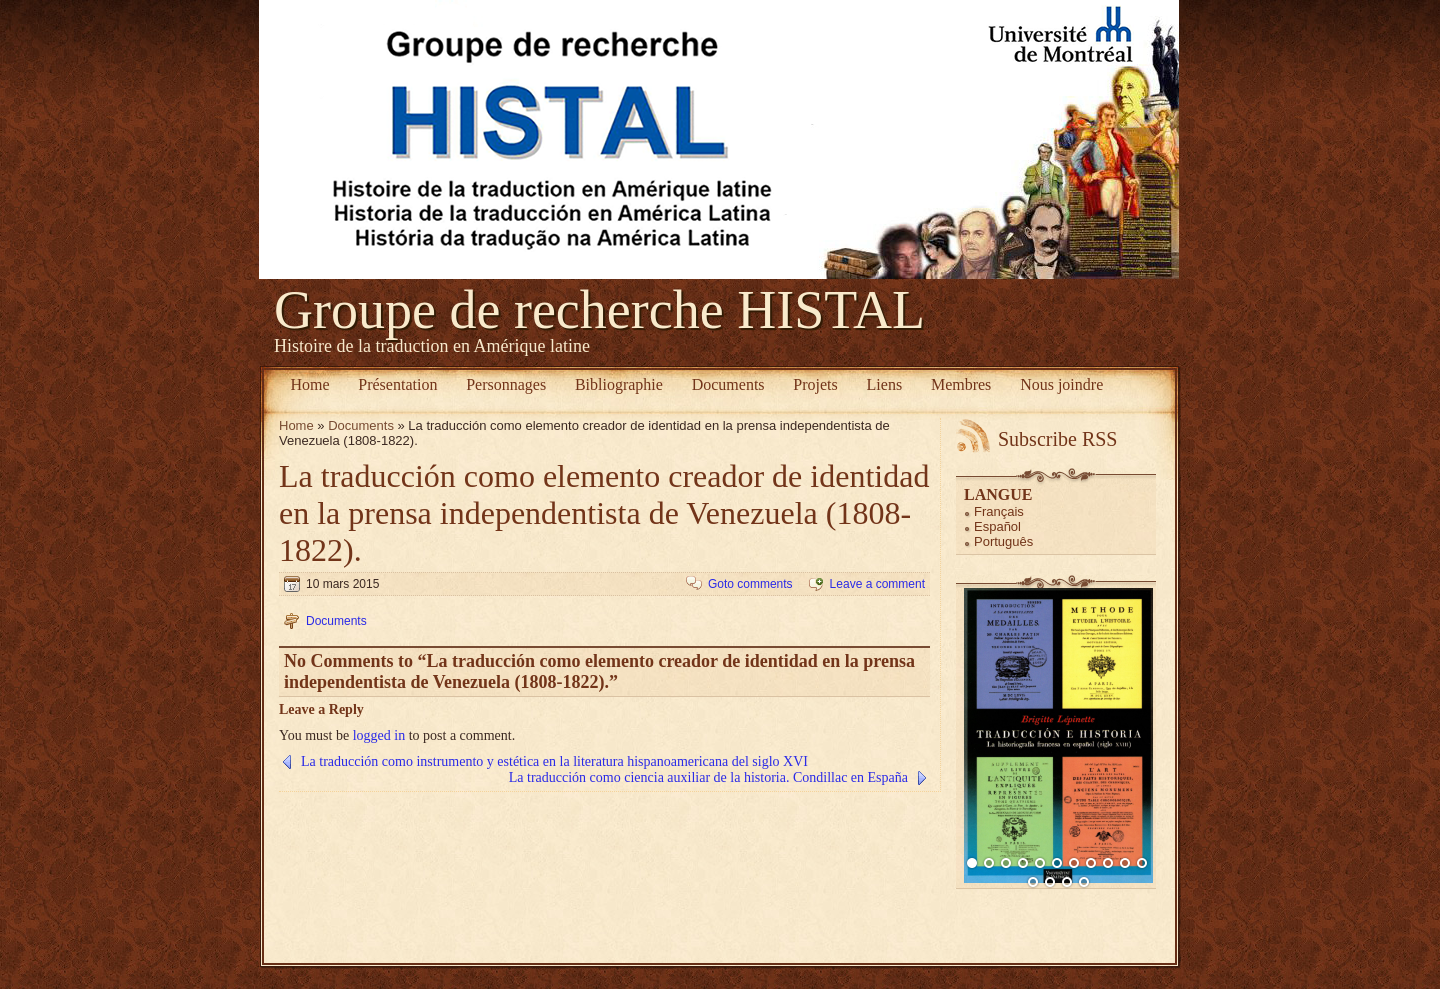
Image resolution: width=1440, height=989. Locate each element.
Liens (885, 384)
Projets (815, 384)
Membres (961, 384)
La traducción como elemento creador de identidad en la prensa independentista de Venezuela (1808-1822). (604, 513)
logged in (379, 735)
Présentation (397, 384)
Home (309, 384)
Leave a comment (877, 584)
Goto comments (750, 584)
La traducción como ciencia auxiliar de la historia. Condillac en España (708, 777)
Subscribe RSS (1057, 439)
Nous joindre (1061, 384)
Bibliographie (619, 384)
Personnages (506, 384)
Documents (728, 384)
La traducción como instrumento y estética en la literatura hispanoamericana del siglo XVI (554, 761)
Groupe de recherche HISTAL (599, 310)
